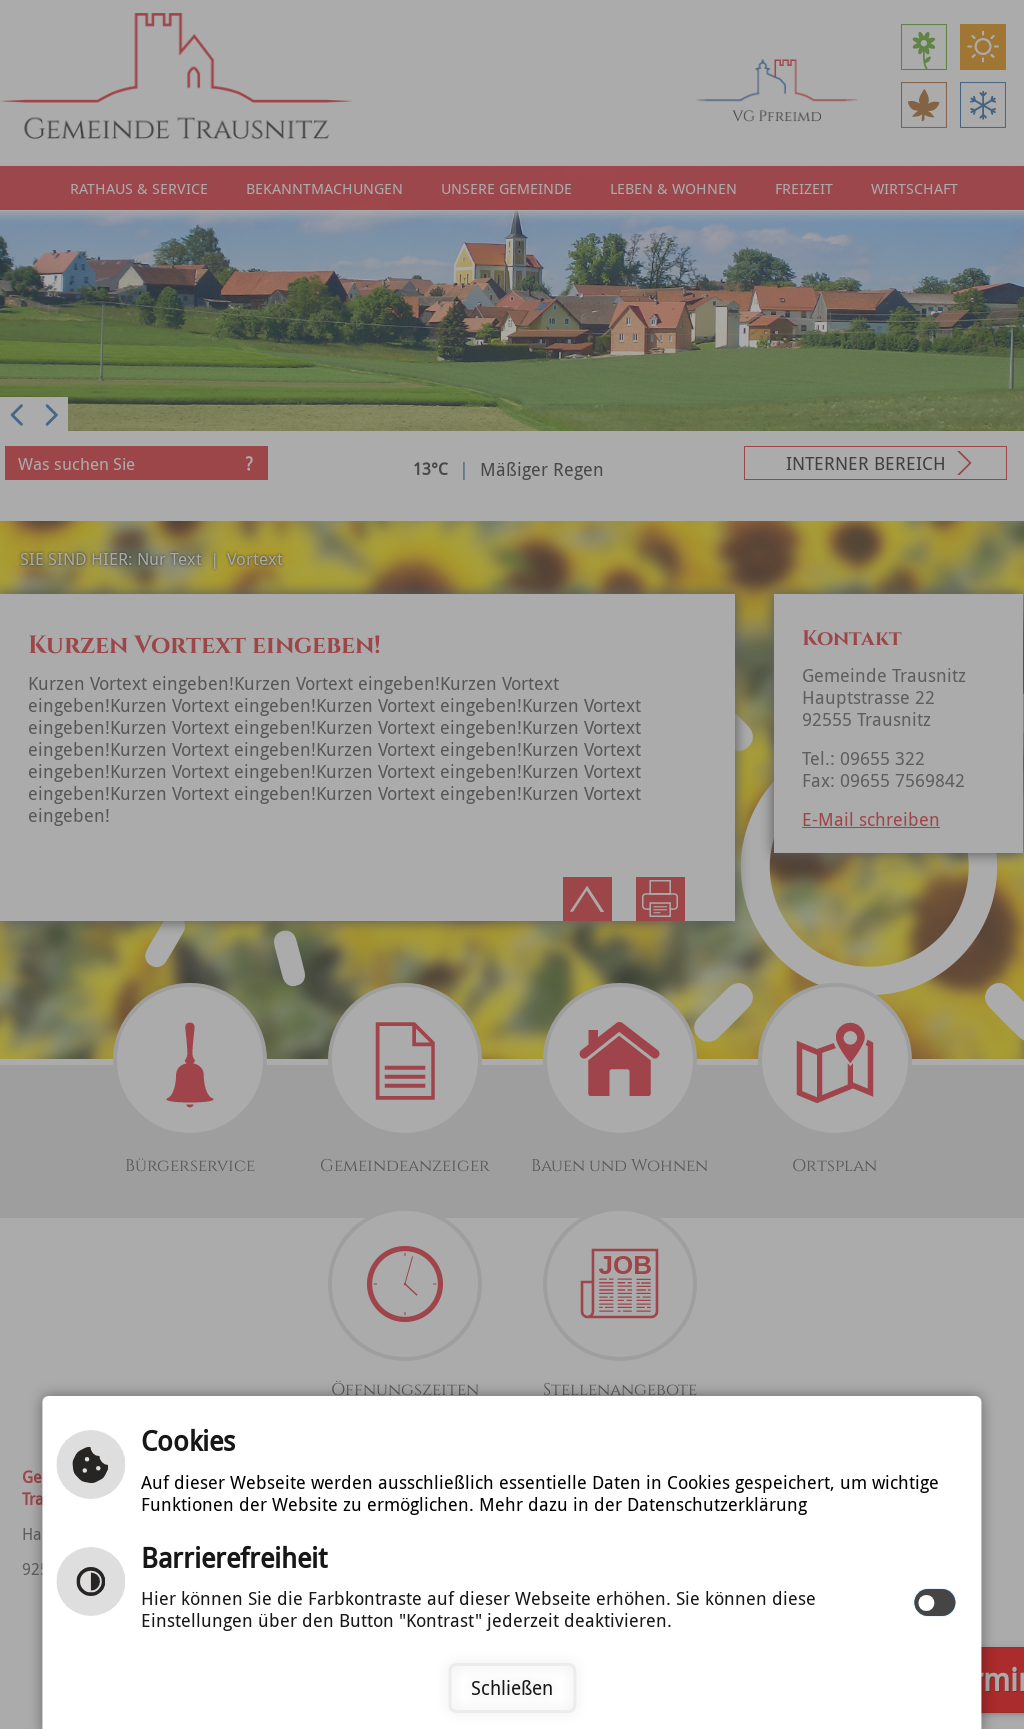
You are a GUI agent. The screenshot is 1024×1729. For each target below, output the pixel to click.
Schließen (512, 1688)
